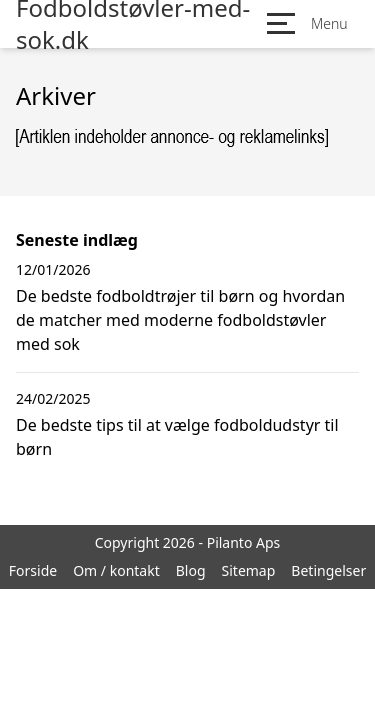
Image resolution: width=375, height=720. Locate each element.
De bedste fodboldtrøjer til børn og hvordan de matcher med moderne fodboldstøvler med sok (180, 320)
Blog (191, 570)
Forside (33, 570)
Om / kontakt (116, 570)
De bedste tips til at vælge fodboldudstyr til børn (177, 437)
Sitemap (249, 570)
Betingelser (328, 570)
